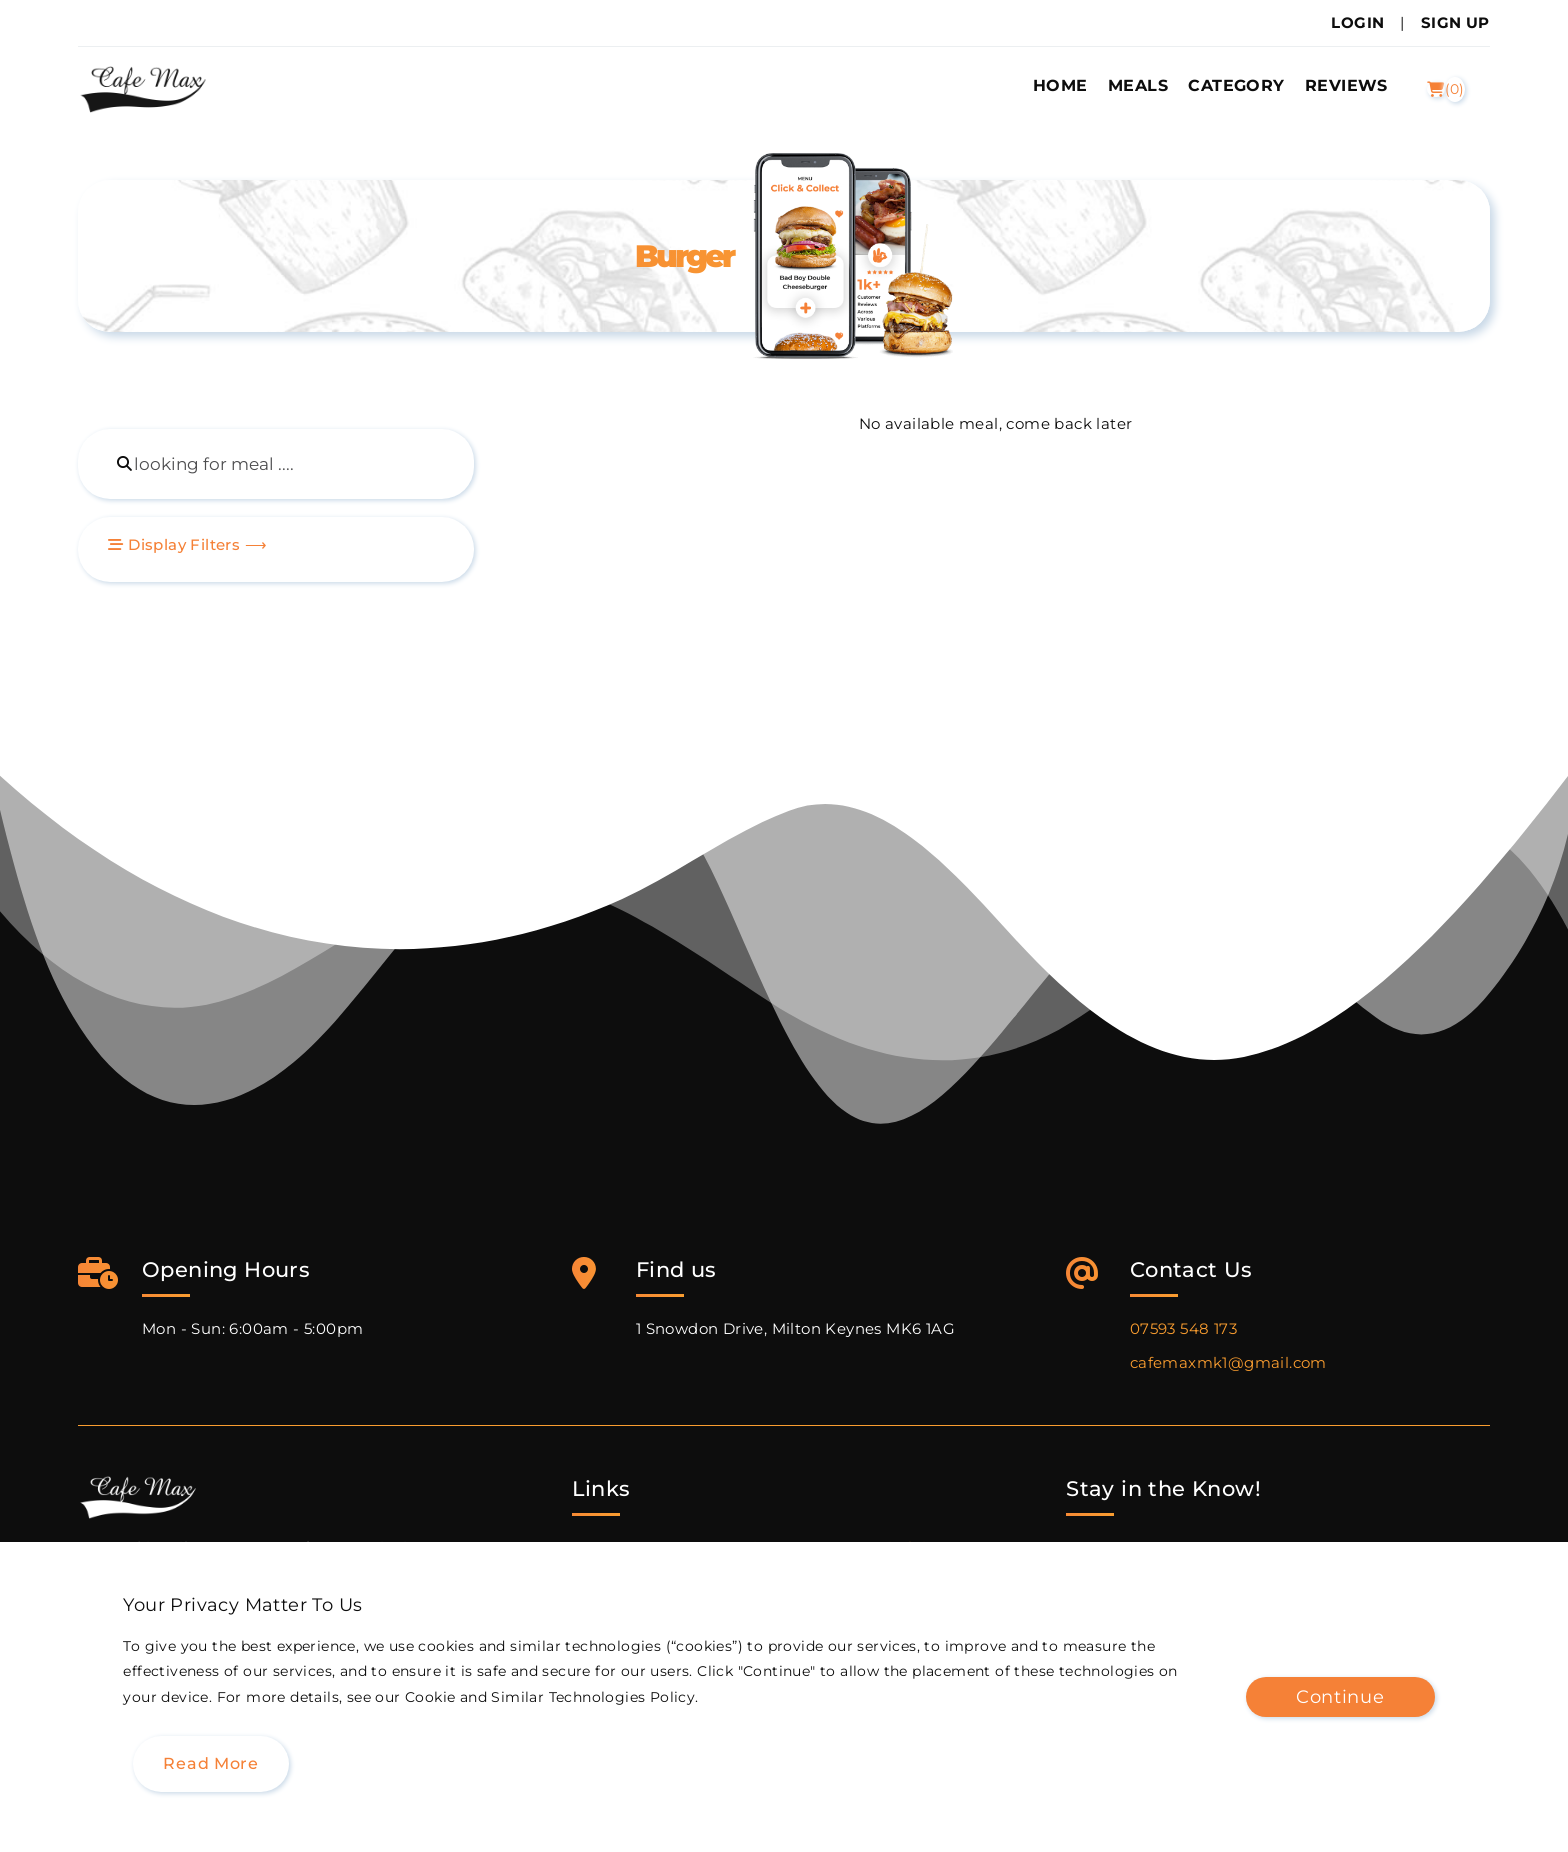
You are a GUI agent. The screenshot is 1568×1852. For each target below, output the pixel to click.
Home (1060, 85)
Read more (210, 1763)
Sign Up (1455, 22)
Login (1357, 22)
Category (1236, 85)
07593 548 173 (1183, 1328)
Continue (1340, 1696)
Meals (1138, 85)
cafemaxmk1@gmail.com (1228, 1362)
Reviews (1346, 85)
